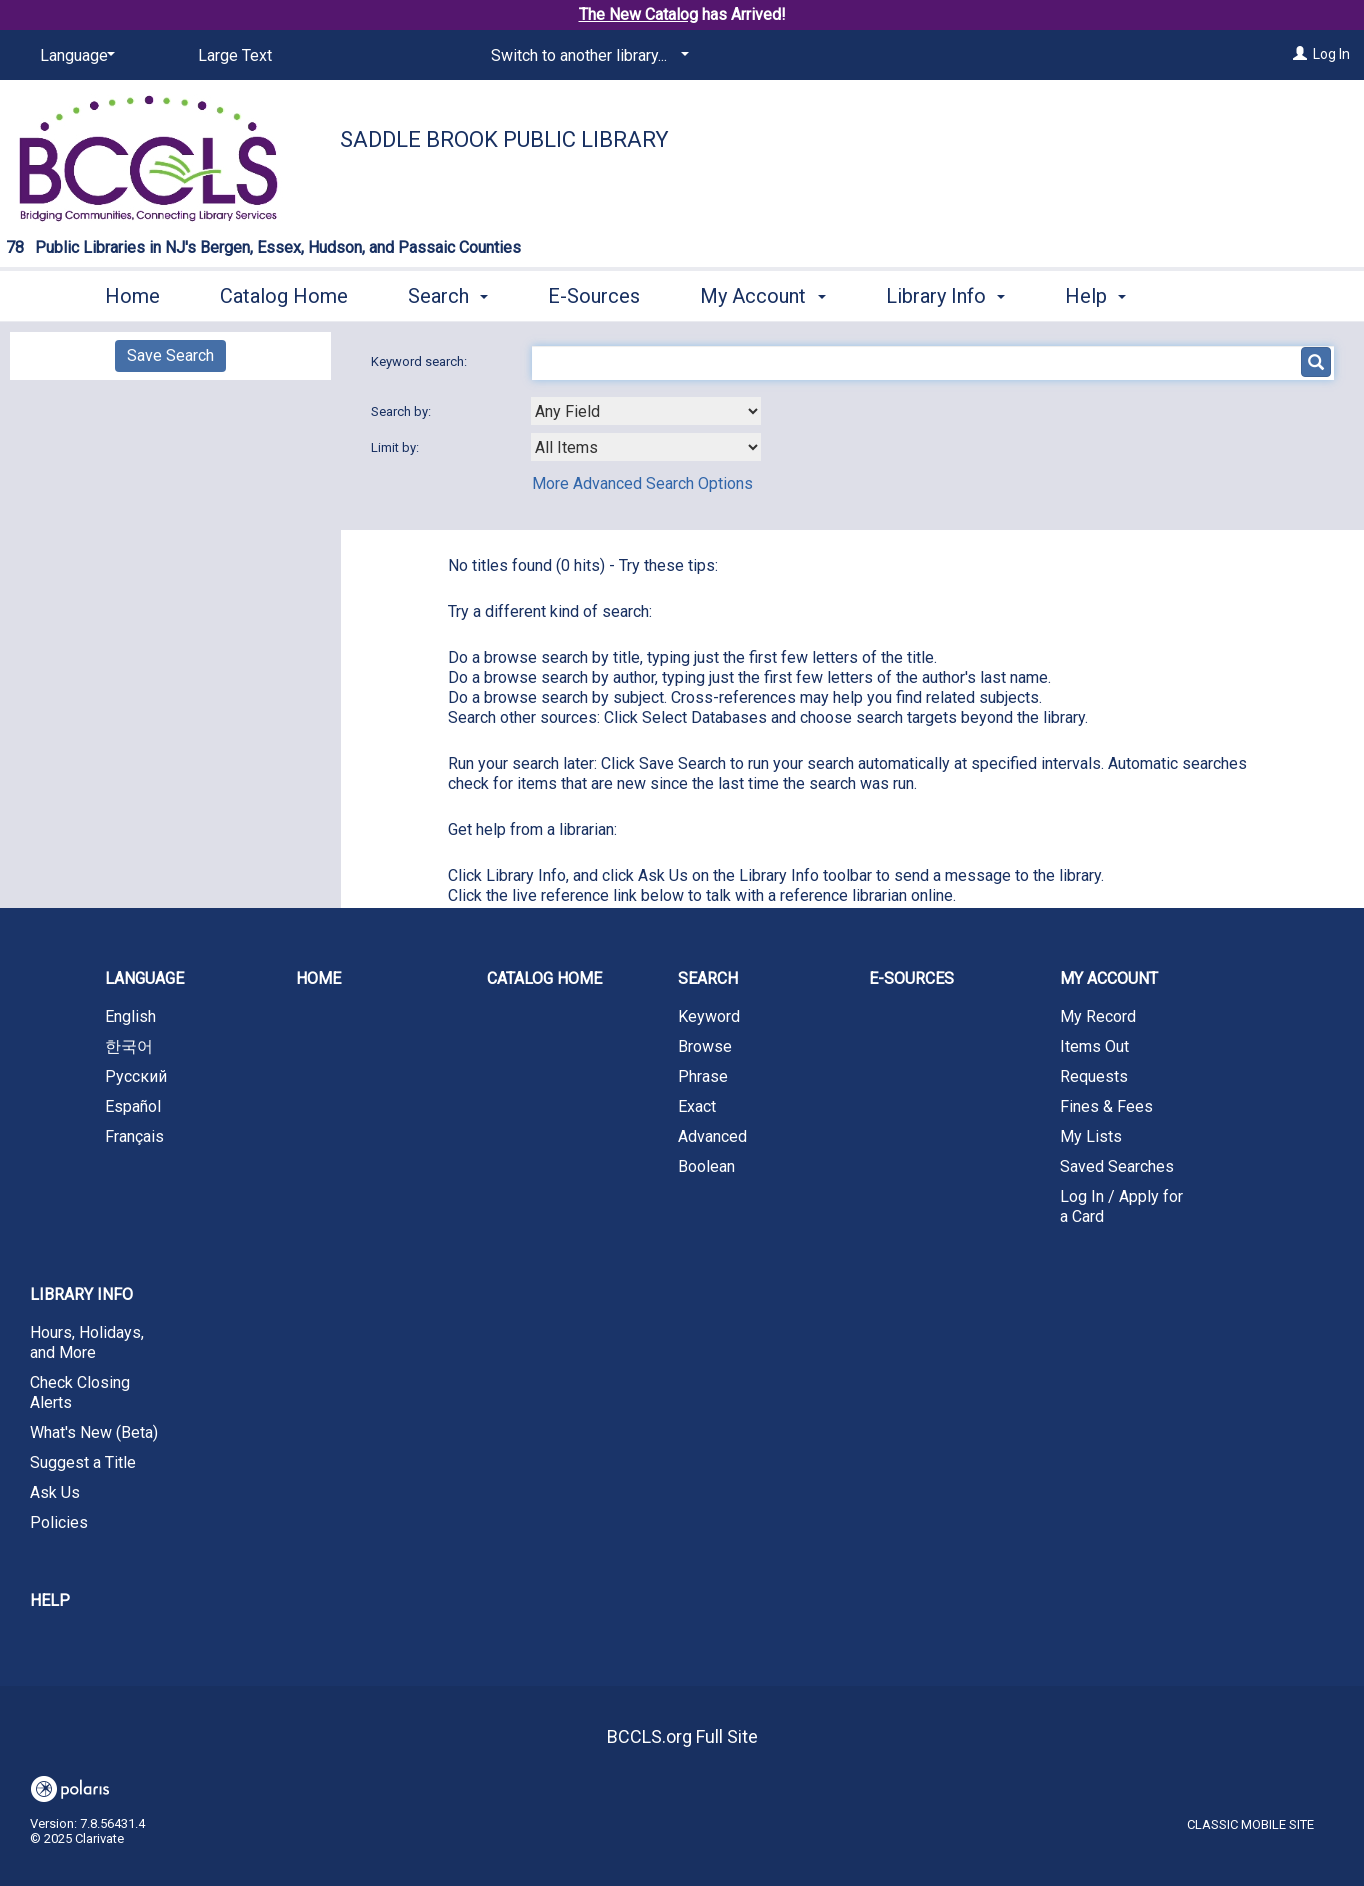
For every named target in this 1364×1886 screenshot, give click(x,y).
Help (50, 1600)
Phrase (703, 1076)
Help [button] (1095, 296)
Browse (705, 1046)
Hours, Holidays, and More (87, 1342)
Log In (1331, 54)
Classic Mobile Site (1250, 1824)
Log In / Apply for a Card (1121, 1206)
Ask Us (55, 1492)
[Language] (74, 56)
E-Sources (594, 296)
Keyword (709, 1016)
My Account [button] (762, 296)
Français (134, 1136)
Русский (136, 1076)
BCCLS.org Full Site (682, 1736)
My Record (1098, 1016)
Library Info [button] (945, 296)
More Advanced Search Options (642, 483)
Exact (697, 1106)
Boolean (706, 1166)
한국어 (129, 1046)
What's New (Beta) (94, 1432)
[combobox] (646, 411)
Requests (1094, 1076)
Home (132, 296)
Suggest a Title (83, 1462)
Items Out (1094, 1046)
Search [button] (448, 296)
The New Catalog (638, 14)
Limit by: (396, 447)
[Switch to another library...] (586, 56)
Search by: (402, 411)
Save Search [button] (170, 355)
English (130, 1016)
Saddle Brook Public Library (504, 139)
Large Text (235, 55)
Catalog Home (284, 296)
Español (133, 1106)
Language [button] (144, 978)
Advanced (712, 1136)
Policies (59, 1522)
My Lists (1091, 1136)
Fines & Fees (1106, 1106)
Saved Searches (1117, 1166)
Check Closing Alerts (80, 1392)
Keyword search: (420, 361)
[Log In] (1300, 54)
